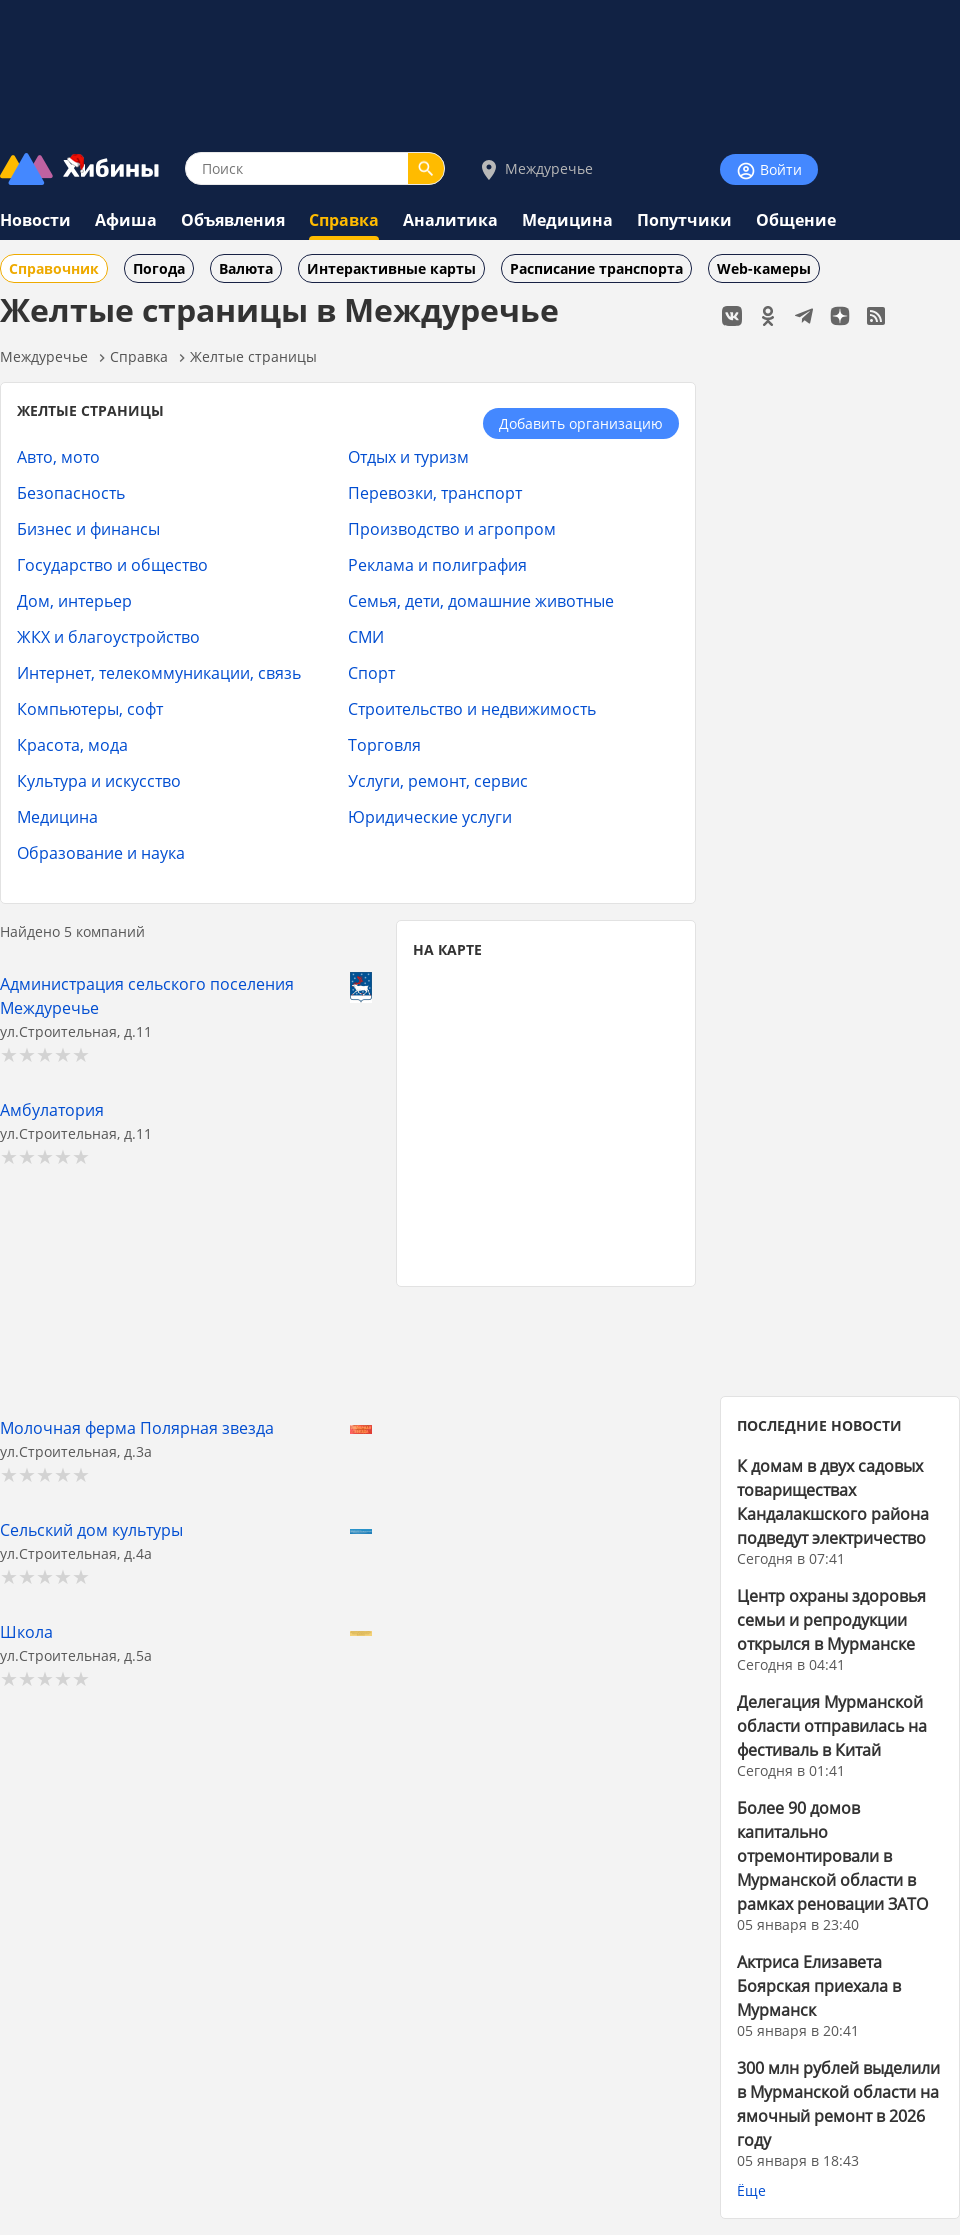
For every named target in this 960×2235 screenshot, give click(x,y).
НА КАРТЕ (447, 949)
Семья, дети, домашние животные (481, 600)
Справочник (54, 268)
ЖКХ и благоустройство (108, 636)
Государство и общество (112, 564)
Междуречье (535, 169)
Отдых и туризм (408, 456)
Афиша (126, 220)
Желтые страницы (253, 356)
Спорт (371, 672)
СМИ (366, 636)
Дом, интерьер (74, 600)
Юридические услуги (430, 816)
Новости (35, 220)
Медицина (567, 220)
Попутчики (684, 220)
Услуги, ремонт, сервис (438, 780)
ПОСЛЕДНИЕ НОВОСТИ (819, 1425)
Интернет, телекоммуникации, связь (159, 672)
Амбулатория (52, 1109)
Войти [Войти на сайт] (769, 170)
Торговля (384, 744)
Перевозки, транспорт (435, 492)
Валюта (246, 268)
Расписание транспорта (596, 268)
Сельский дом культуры (91, 1529)
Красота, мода (72, 744)
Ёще (751, 2190)
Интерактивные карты (391, 268)
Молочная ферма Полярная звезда (137, 1427)
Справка (344, 220)
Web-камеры (764, 268)
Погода (159, 268)
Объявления (233, 220)
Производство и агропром (452, 528)
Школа (26, 1631)
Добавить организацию (581, 423)
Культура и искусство (99, 780)
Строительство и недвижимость (472, 708)
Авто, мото (58, 456)
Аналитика (450, 220)
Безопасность (71, 492)
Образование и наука (101, 852)
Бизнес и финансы (88, 528)
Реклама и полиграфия (437, 564)
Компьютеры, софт (90, 708)
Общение (796, 220)
